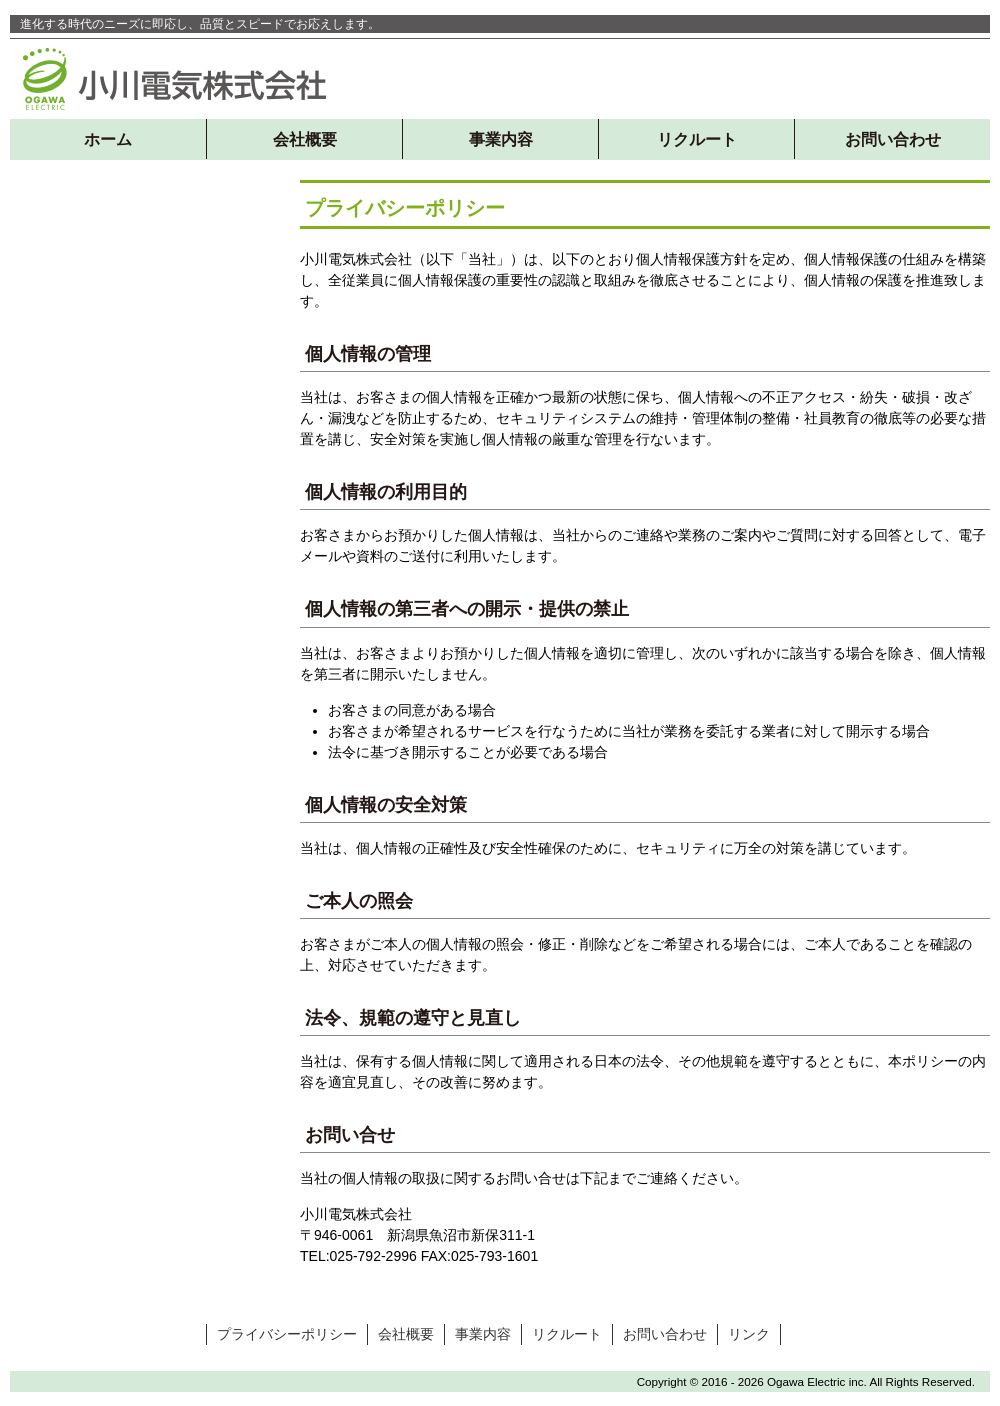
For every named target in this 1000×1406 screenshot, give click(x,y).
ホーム (108, 139)
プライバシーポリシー (287, 1334)
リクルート (697, 139)
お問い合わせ (893, 139)
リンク (749, 1334)
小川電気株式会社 (175, 79)
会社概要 (305, 139)
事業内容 (501, 139)
